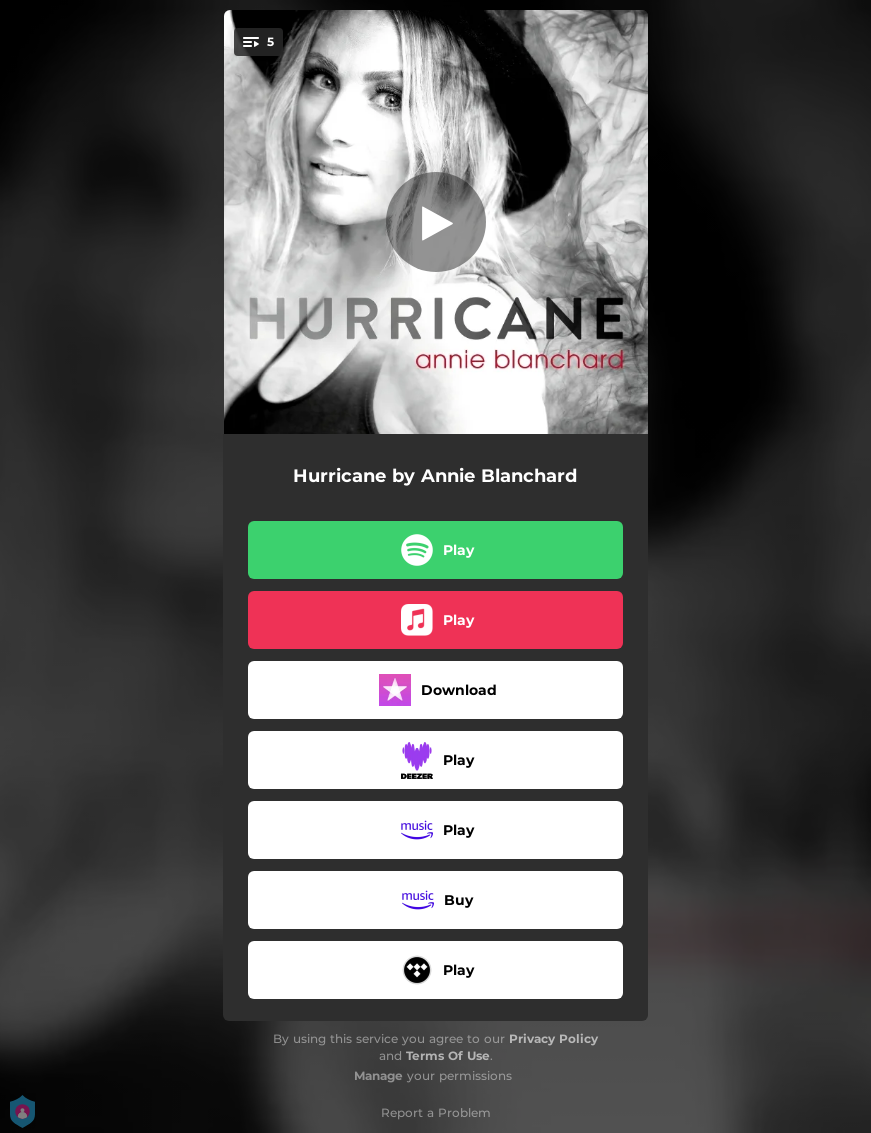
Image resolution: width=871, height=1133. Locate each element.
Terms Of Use (448, 1055)
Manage (378, 1075)
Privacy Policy (553, 1038)
